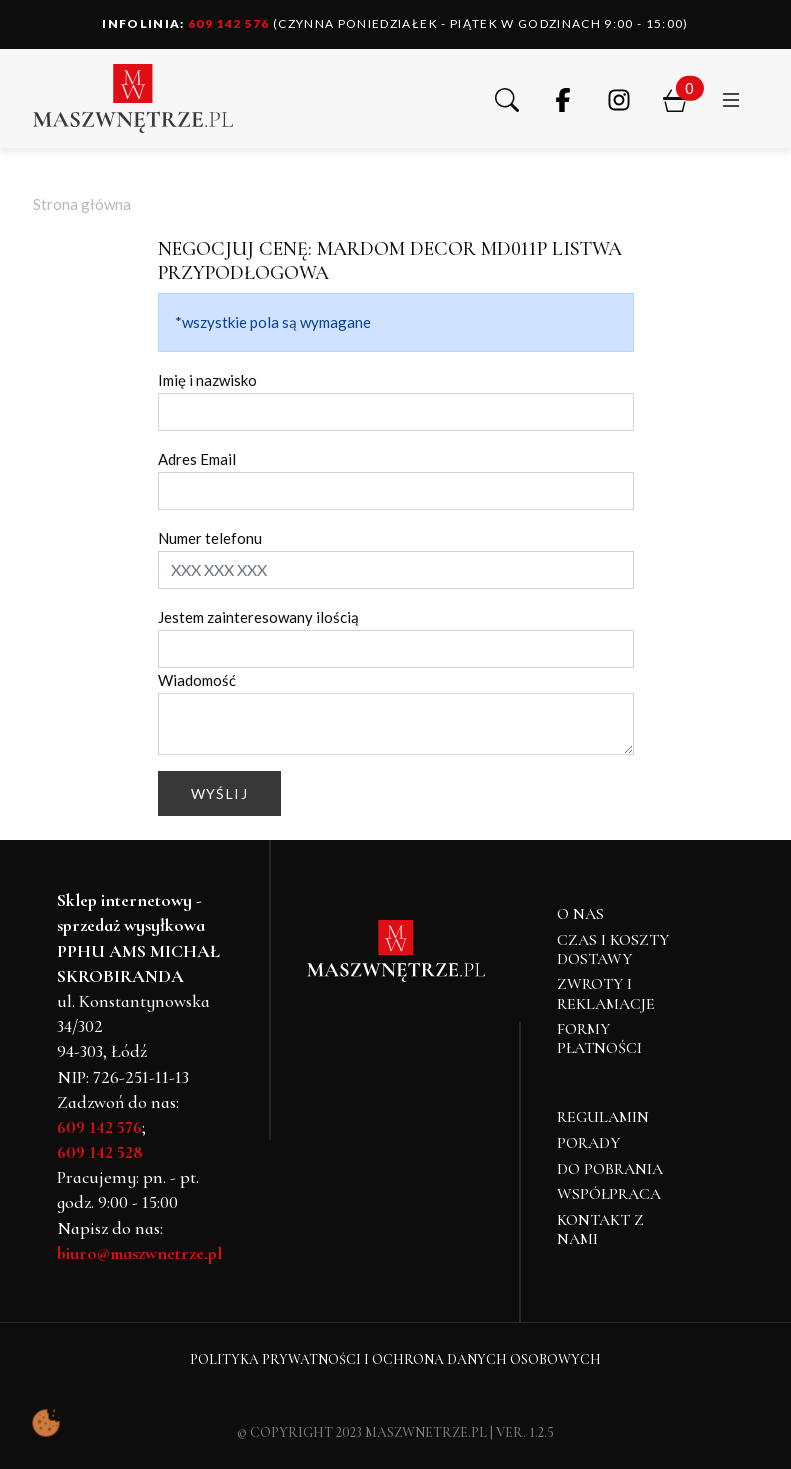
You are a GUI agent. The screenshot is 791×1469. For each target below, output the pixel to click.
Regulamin (603, 1117)
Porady (588, 1143)
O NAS (580, 914)
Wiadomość (197, 680)
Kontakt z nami (600, 1229)
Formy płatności (599, 1038)
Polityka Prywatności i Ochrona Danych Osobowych (395, 1359)
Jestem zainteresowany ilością (258, 617)
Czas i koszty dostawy (613, 949)
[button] (507, 98)
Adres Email (197, 459)
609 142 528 (100, 1152)
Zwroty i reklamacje (606, 993)
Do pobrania (610, 1169)
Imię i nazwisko (207, 380)
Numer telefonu (210, 538)
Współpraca (609, 1194)
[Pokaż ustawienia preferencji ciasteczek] (46, 1423)
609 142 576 (186, 23)
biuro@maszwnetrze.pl (139, 1253)
